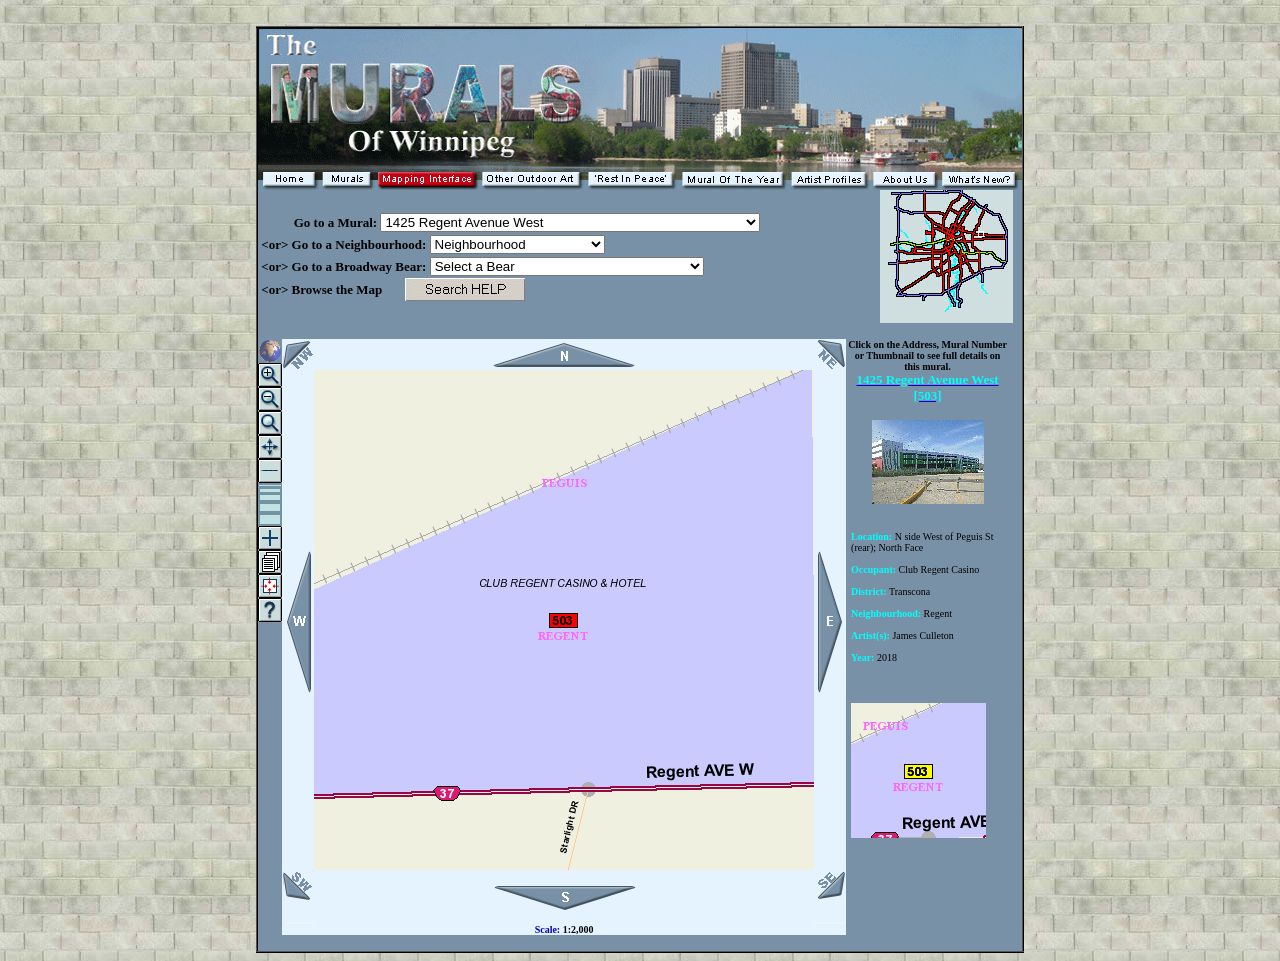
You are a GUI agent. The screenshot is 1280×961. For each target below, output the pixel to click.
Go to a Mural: (319, 222)
